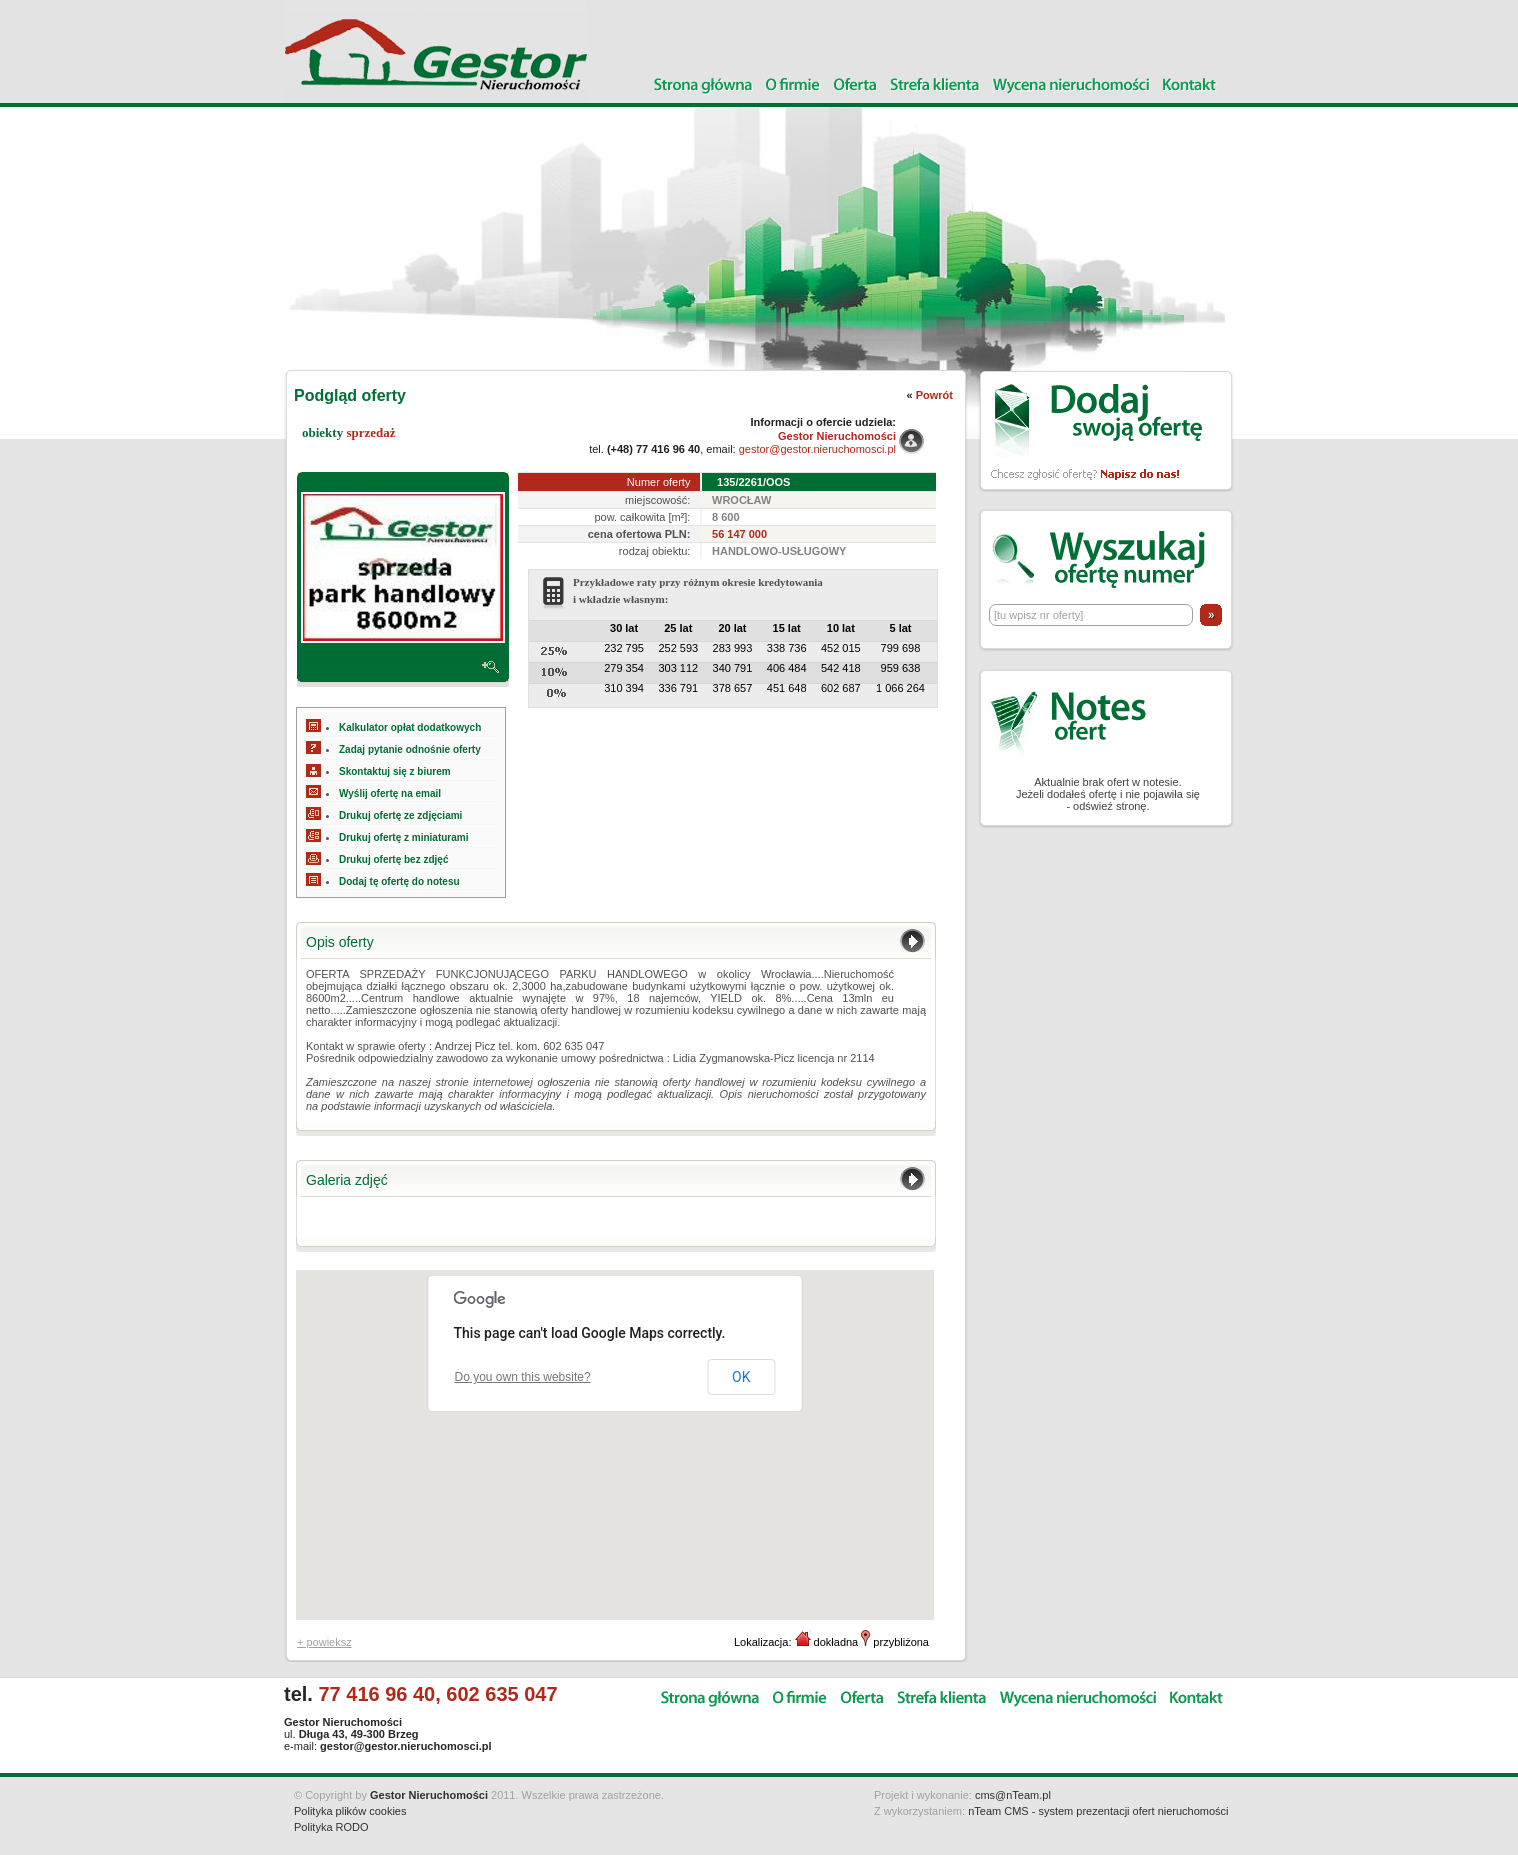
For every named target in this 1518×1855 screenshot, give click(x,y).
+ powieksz (324, 1642)
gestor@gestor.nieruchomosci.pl (817, 449)
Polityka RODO (331, 1827)
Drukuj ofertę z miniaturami (403, 837)
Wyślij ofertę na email (390, 793)
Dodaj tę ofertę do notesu (399, 881)
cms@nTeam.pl (1013, 1795)
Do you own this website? (523, 1377)
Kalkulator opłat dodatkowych (410, 727)
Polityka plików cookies (350, 1811)
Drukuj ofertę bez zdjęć (393, 859)
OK (741, 1377)
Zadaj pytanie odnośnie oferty (410, 749)
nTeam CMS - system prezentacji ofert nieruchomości (1098, 1811)
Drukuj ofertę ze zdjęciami (400, 815)
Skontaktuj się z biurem (395, 771)
